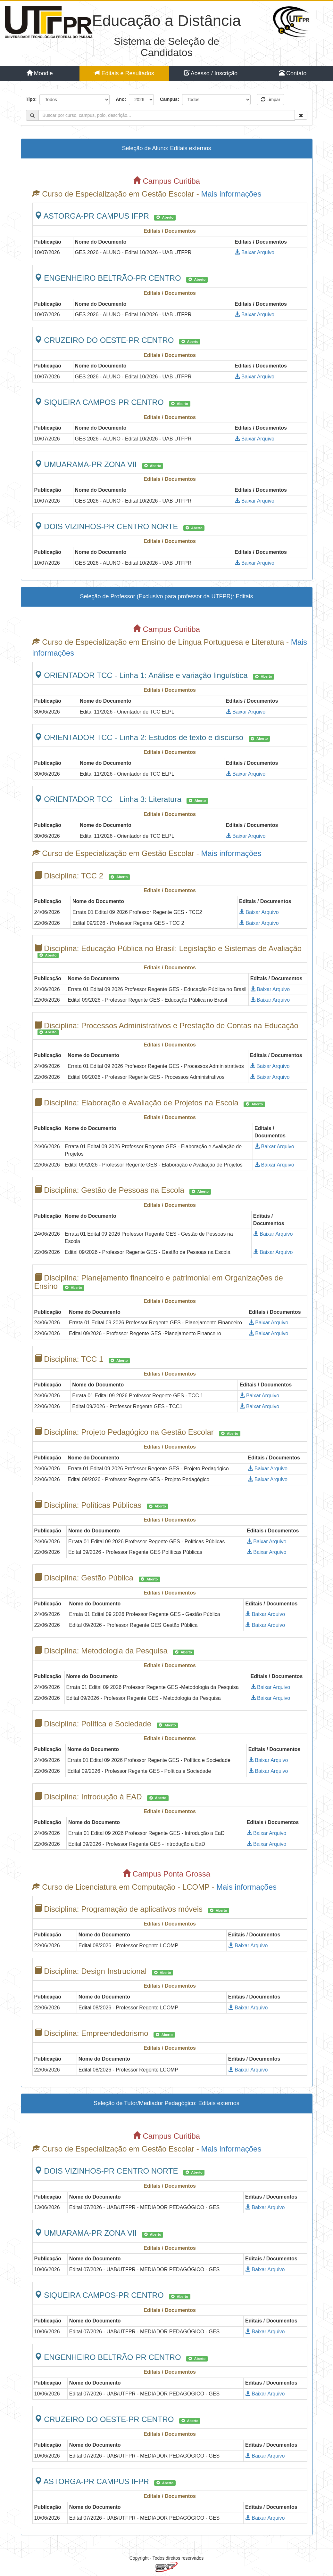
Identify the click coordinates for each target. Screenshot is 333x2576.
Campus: (169, 99)
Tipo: (31, 99)
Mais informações (231, 194)
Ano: (121, 99)
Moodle (40, 73)
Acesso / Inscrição (210, 73)
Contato (292, 73)
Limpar (270, 99)
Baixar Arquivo (254, 252)
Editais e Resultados (124, 73)
